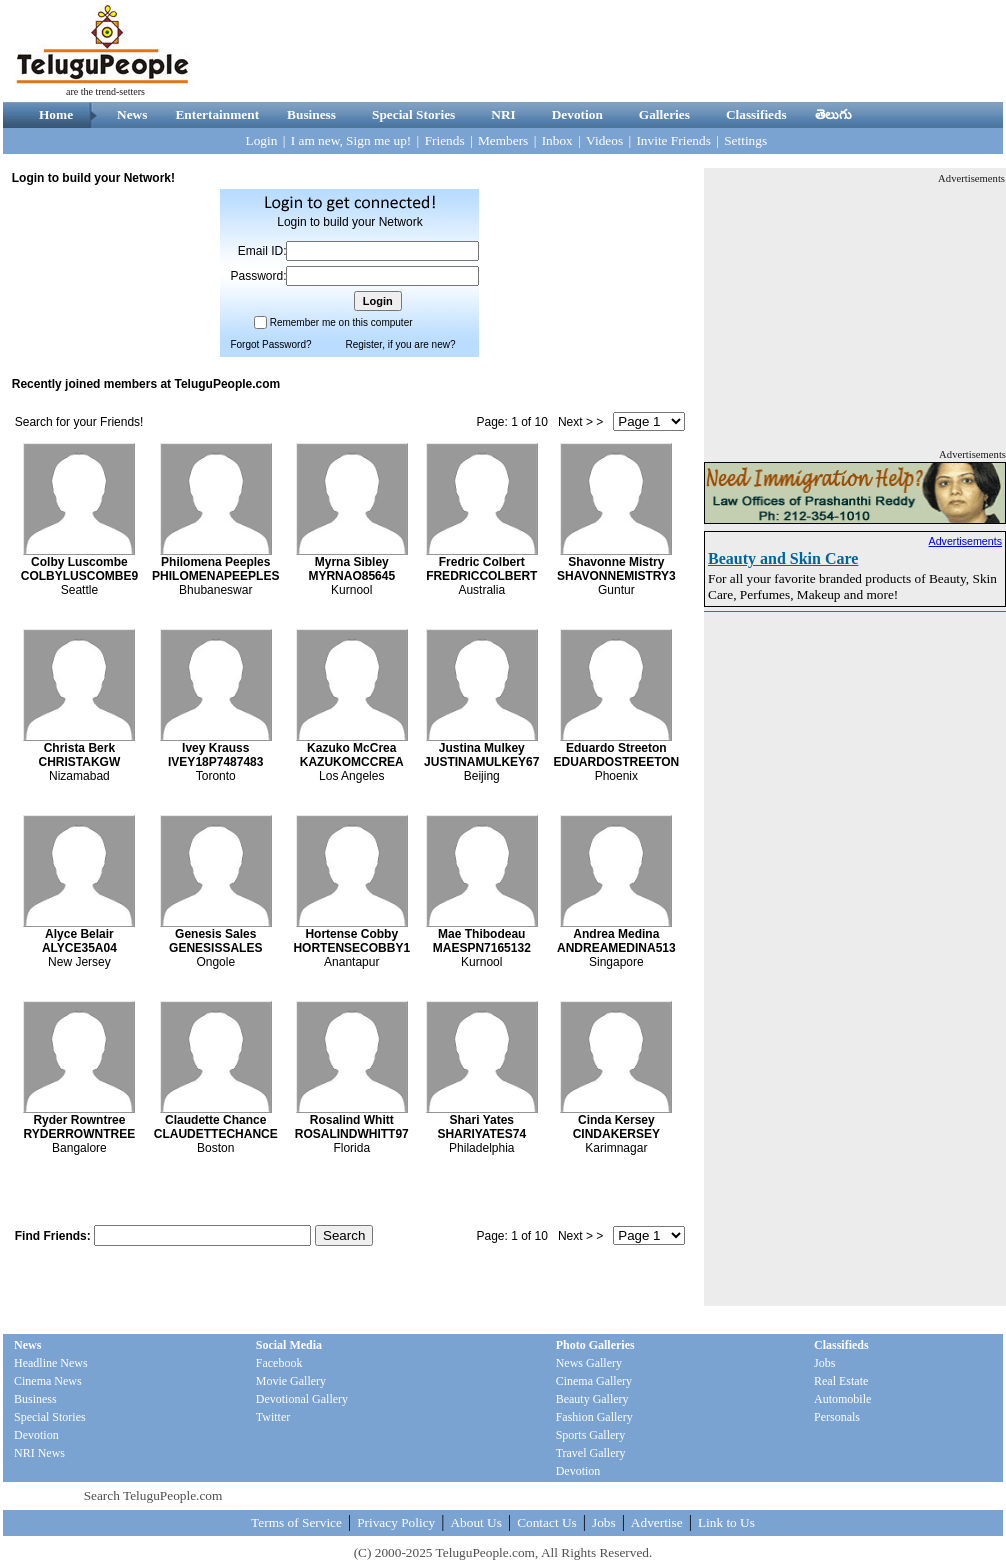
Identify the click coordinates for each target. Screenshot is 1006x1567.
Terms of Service (296, 1522)
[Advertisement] (855, 311)
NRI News (39, 1453)
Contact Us (547, 1522)
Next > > (580, 422)
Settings (745, 140)
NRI (503, 114)
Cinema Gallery (594, 1381)
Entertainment (217, 114)
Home (56, 114)
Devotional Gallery (302, 1399)
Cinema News (48, 1381)
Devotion (577, 114)
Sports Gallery (591, 1435)
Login (262, 140)
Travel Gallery (591, 1453)
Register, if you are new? (400, 344)
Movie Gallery (291, 1381)
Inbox (557, 140)
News (132, 114)
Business (311, 114)
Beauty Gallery (592, 1399)
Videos (604, 140)
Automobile (842, 1399)
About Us (475, 1522)
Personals (837, 1417)
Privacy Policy (396, 1522)
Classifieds (756, 114)
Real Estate (841, 1381)
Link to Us (726, 1522)
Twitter (273, 1417)
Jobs (824, 1363)
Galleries (664, 114)
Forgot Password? (270, 344)
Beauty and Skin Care (783, 558)
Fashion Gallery (594, 1417)
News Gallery (589, 1363)
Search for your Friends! (79, 422)
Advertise (657, 1522)
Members (503, 140)
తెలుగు (833, 114)
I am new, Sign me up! (351, 140)
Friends (445, 140)
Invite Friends (673, 140)
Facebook (279, 1363)
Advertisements (965, 541)
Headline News (51, 1363)
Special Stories (413, 114)
